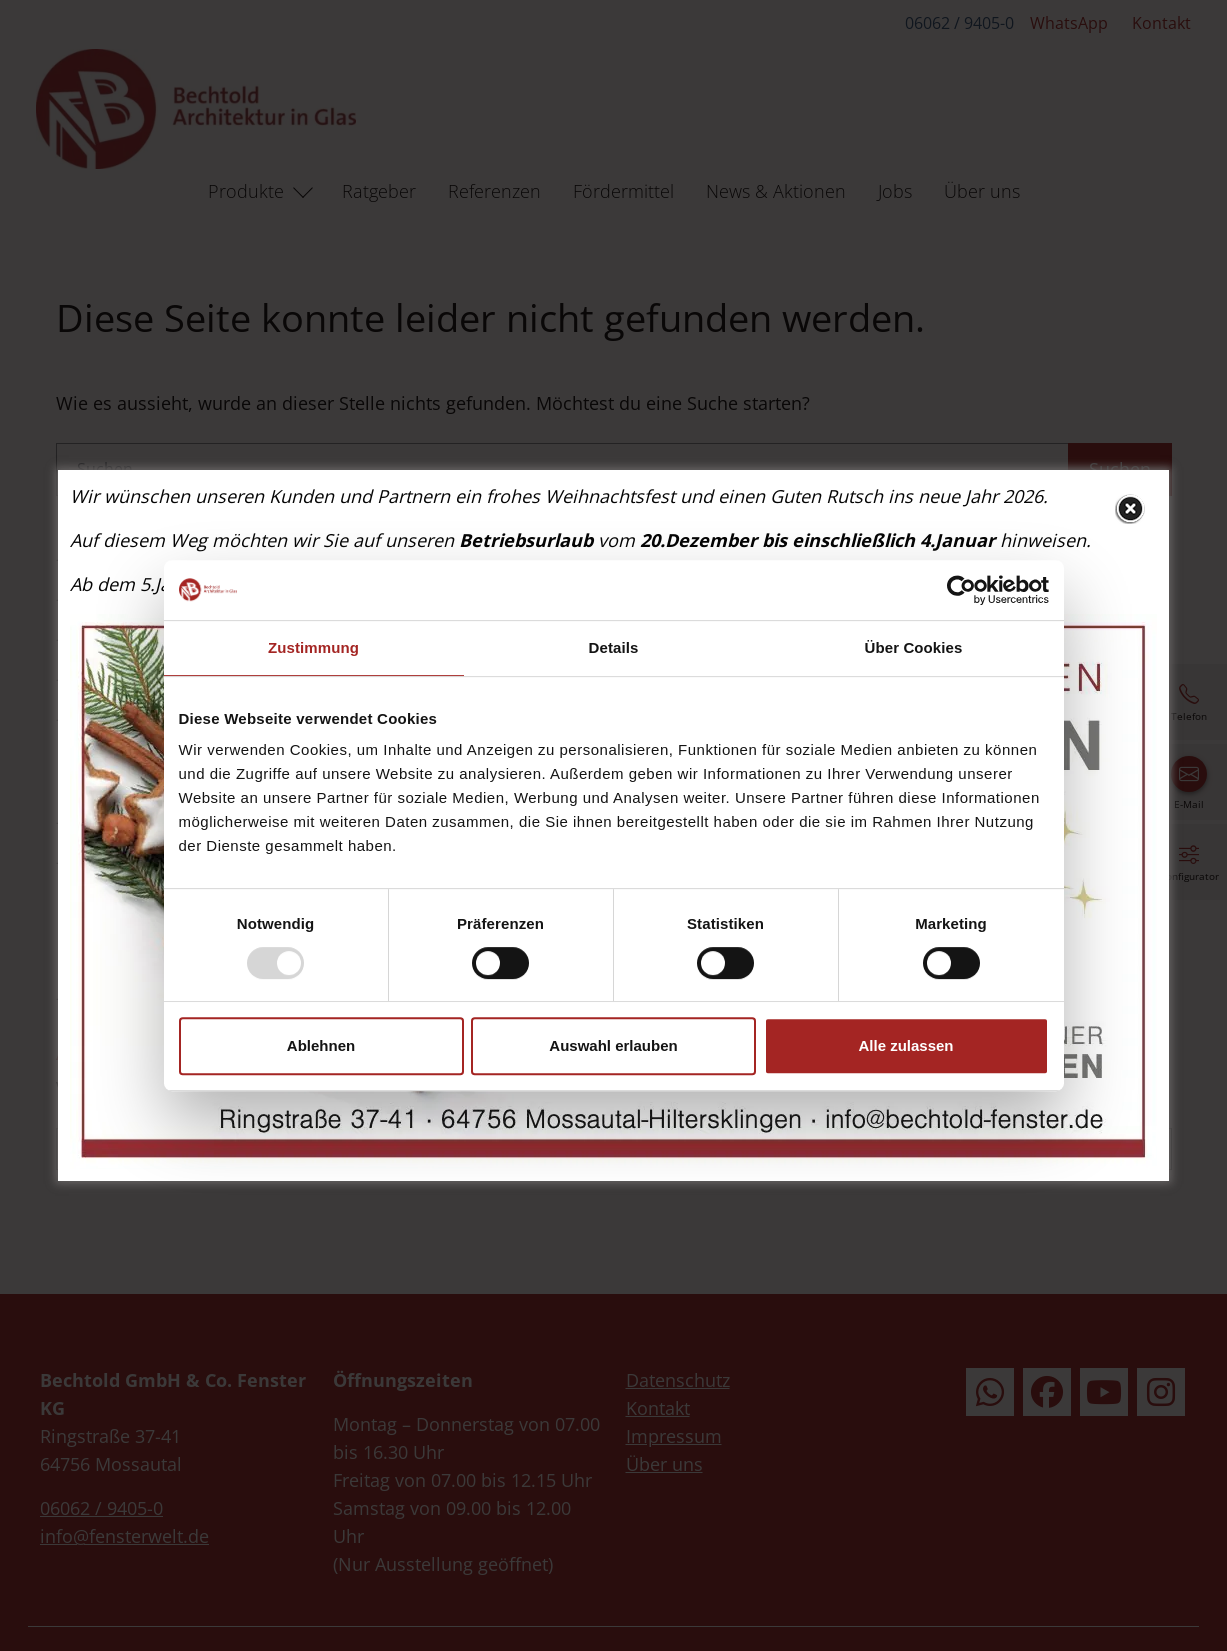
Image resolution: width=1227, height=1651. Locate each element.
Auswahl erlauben (613, 1045)
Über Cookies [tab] (914, 647)
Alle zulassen (905, 1045)
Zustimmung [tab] (313, 647)
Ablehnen (321, 1045)
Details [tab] (614, 647)
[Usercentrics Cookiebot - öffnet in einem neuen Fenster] (961, 590)
